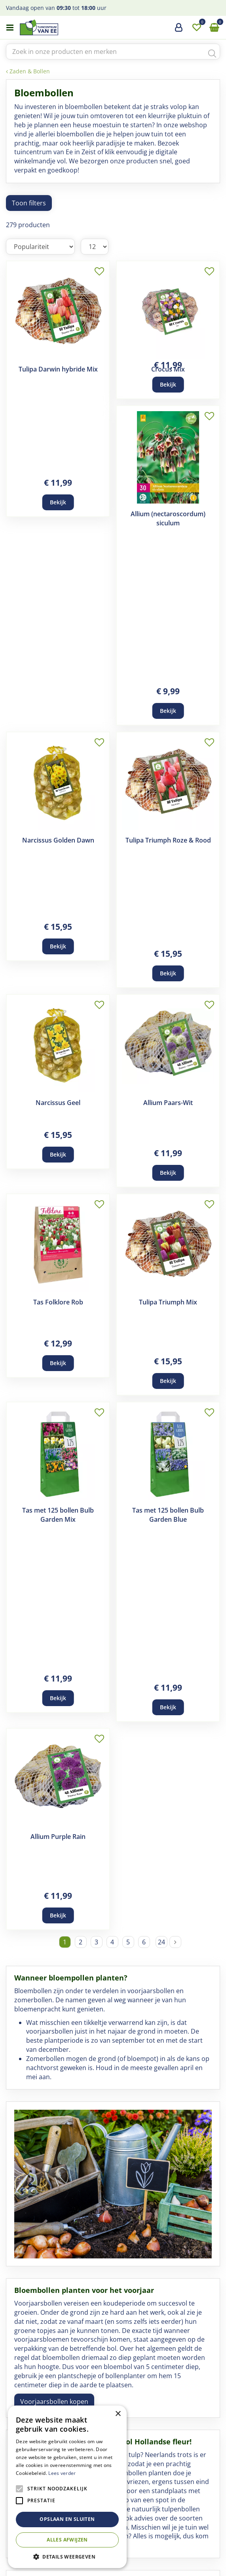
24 (161, 1282)
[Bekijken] (214, 28)
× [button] (118, 2414)
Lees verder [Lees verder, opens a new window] (62, 2473)
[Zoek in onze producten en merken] (113, 51)
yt (132, 2525)
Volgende (175, 1283)
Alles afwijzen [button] (67, 2539)
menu (10, 28)
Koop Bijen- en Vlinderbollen (62, 2190)
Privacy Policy (171, 2566)
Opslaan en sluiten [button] (67, 2519)
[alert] (67, 2487)
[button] (67, 2556)
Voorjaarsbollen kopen (54, 1742)
